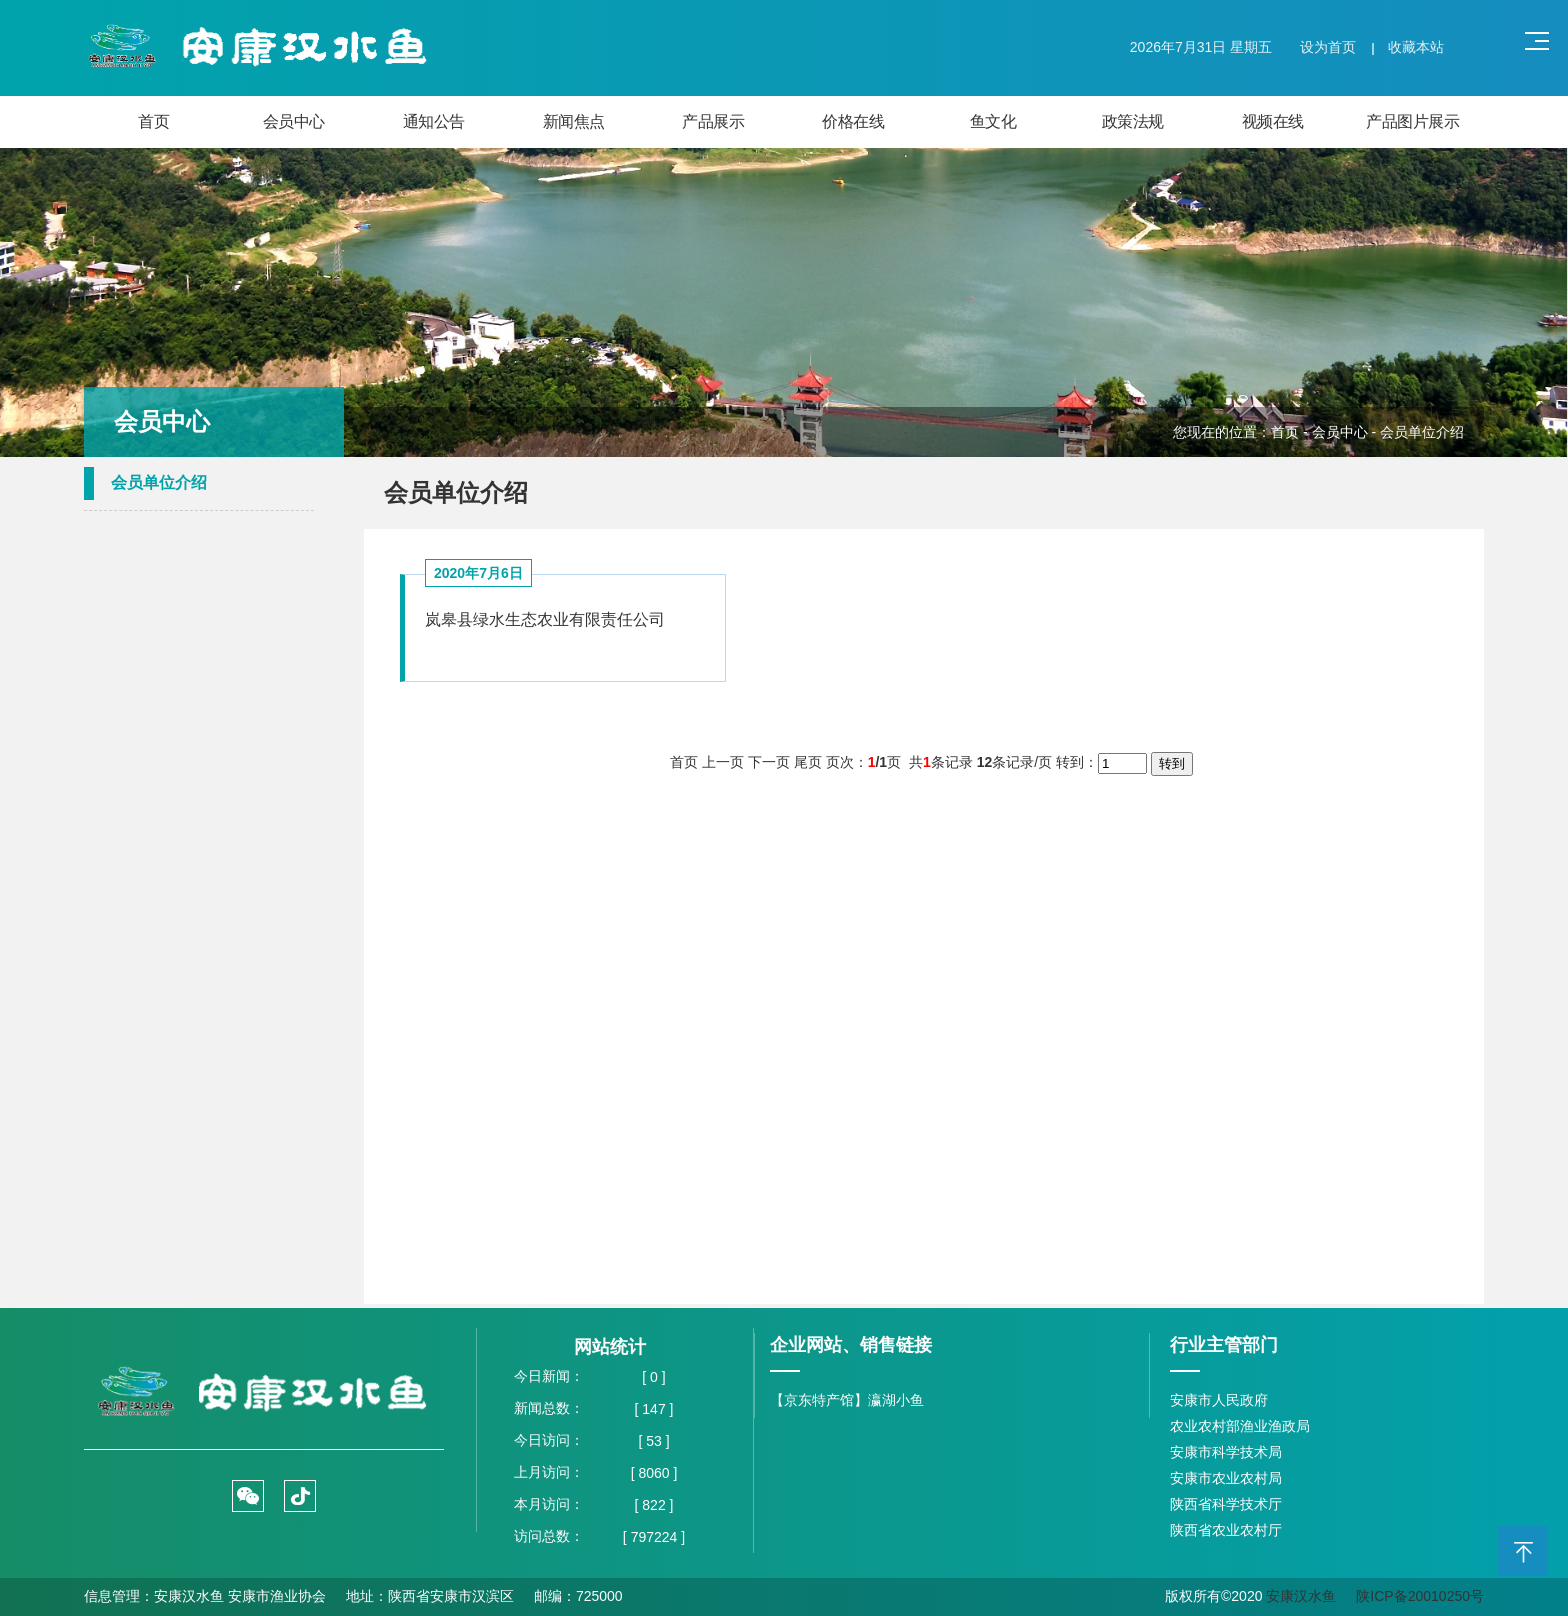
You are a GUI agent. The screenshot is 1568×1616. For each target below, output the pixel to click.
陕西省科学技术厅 (1226, 1504)
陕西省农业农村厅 (1226, 1530)
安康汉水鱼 (1301, 1596)
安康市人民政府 (1219, 1400)
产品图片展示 (1412, 121)
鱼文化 (993, 121)
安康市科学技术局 (1226, 1452)
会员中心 (294, 121)
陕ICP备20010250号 (1420, 1596)
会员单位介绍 (159, 482)
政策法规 (1133, 121)
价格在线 (853, 121)
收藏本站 (1416, 47)
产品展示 (713, 121)
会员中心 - (1346, 432)
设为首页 (1328, 47)
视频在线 (1273, 121)
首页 (153, 121)
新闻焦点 (574, 121)
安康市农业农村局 (1226, 1478)
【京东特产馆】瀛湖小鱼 (847, 1400)
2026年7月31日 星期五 (1201, 47)
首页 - (1291, 432)
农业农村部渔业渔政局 (1240, 1426)
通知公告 (434, 121)
